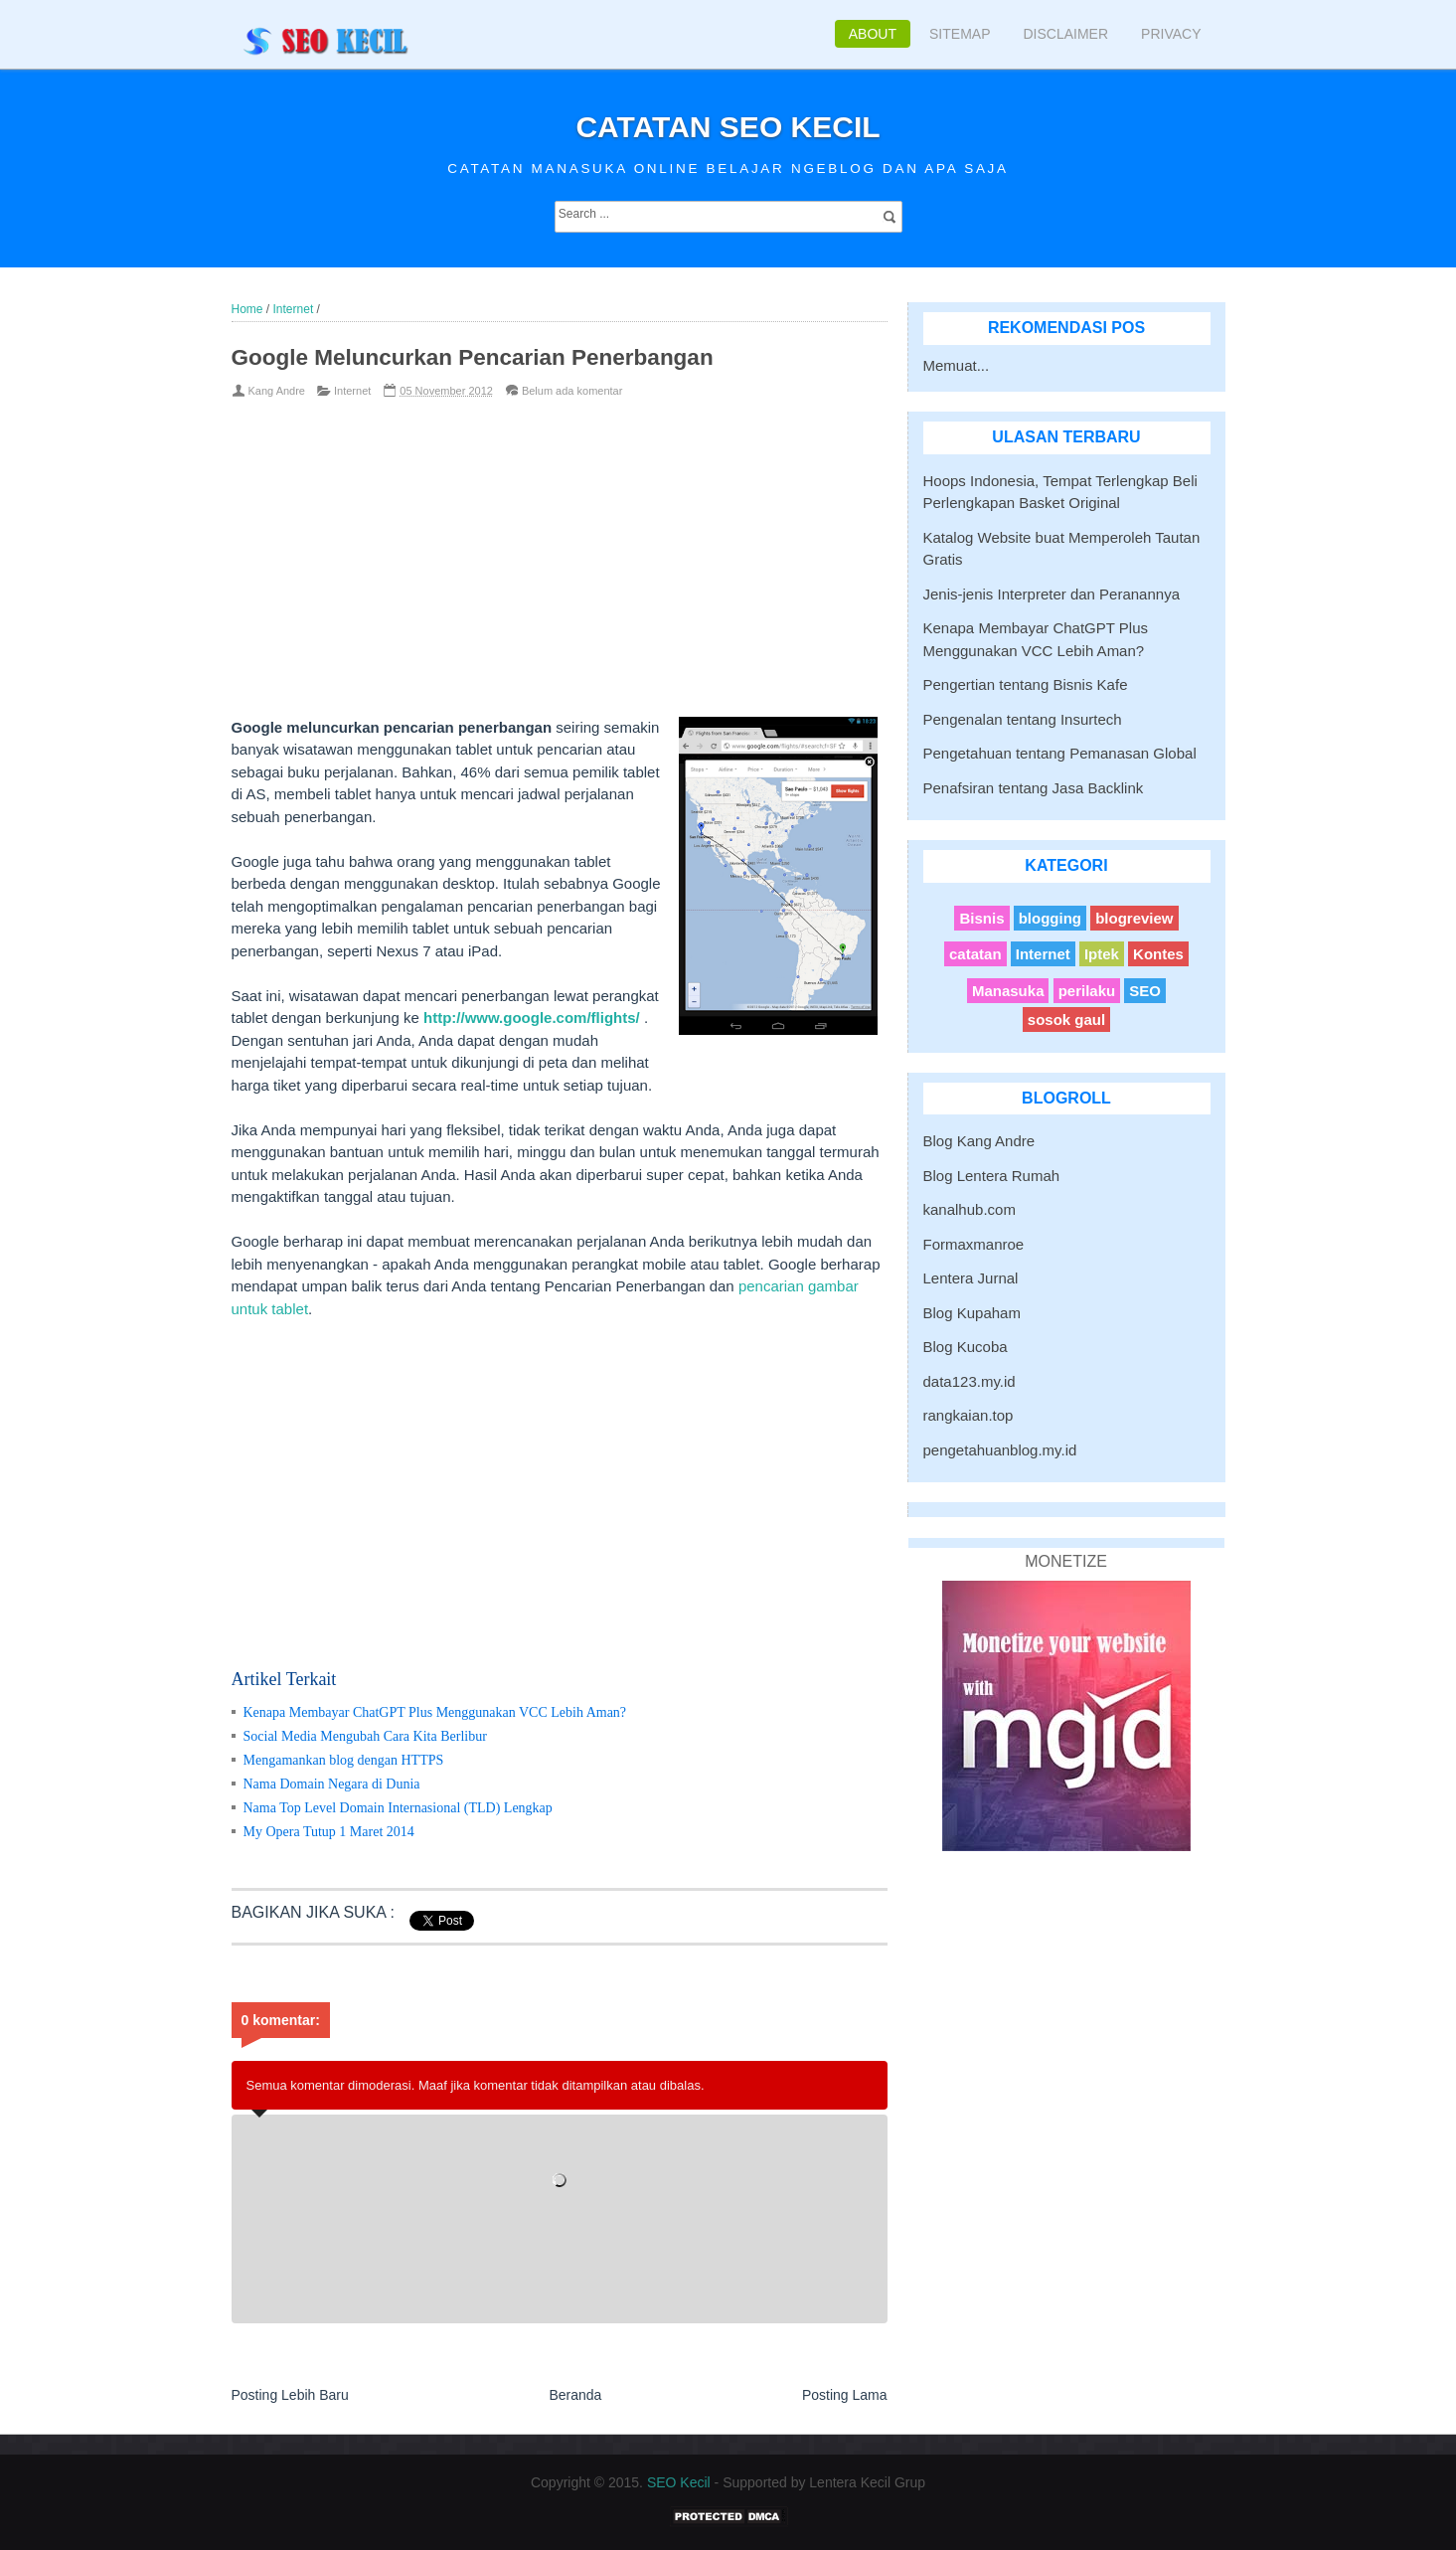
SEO (1145, 990)
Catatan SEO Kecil (727, 126)
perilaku (1087, 990)
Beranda (575, 2395)
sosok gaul (1066, 1019)
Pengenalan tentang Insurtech (1022, 719)
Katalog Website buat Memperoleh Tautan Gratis (1062, 549)
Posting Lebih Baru (290, 2395)
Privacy (1171, 34)
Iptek (1101, 953)
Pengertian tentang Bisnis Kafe (1025, 684)
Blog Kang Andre (979, 1140)
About (872, 34)
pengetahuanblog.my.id (1000, 1450)
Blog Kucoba (965, 1346)
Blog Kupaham (972, 1312)
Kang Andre (277, 391)
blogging (1050, 918)
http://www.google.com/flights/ (531, 1017)
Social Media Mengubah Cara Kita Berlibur (365, 1736)
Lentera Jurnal (971, 1278)
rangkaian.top (968, 1415)
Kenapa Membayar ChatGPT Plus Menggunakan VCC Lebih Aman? (435, 1712)
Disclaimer (1065, 34)
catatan (975, 953)
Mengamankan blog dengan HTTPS (343, 1760)
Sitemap (959, 34)
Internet (352, 391)
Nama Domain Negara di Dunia (331, 1784)
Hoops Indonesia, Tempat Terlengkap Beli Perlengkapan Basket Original (1060, 492)
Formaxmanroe (974, 1244)
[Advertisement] (527, 558)
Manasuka (1008, 990)
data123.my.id (969, 1381)
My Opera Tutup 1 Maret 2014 (328, 1831)
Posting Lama (845, 2395)
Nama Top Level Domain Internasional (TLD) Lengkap (398, 1807)
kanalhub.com (969, 1209)
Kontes (1158, 953)
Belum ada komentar (572, 391)
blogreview (1134, 918)
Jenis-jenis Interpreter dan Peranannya (1052, 594)
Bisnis (981, 918)
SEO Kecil (679, 2482)
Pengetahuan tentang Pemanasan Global (1060, 753)
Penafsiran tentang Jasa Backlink (1033, 787)
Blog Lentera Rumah (991, 1175)
